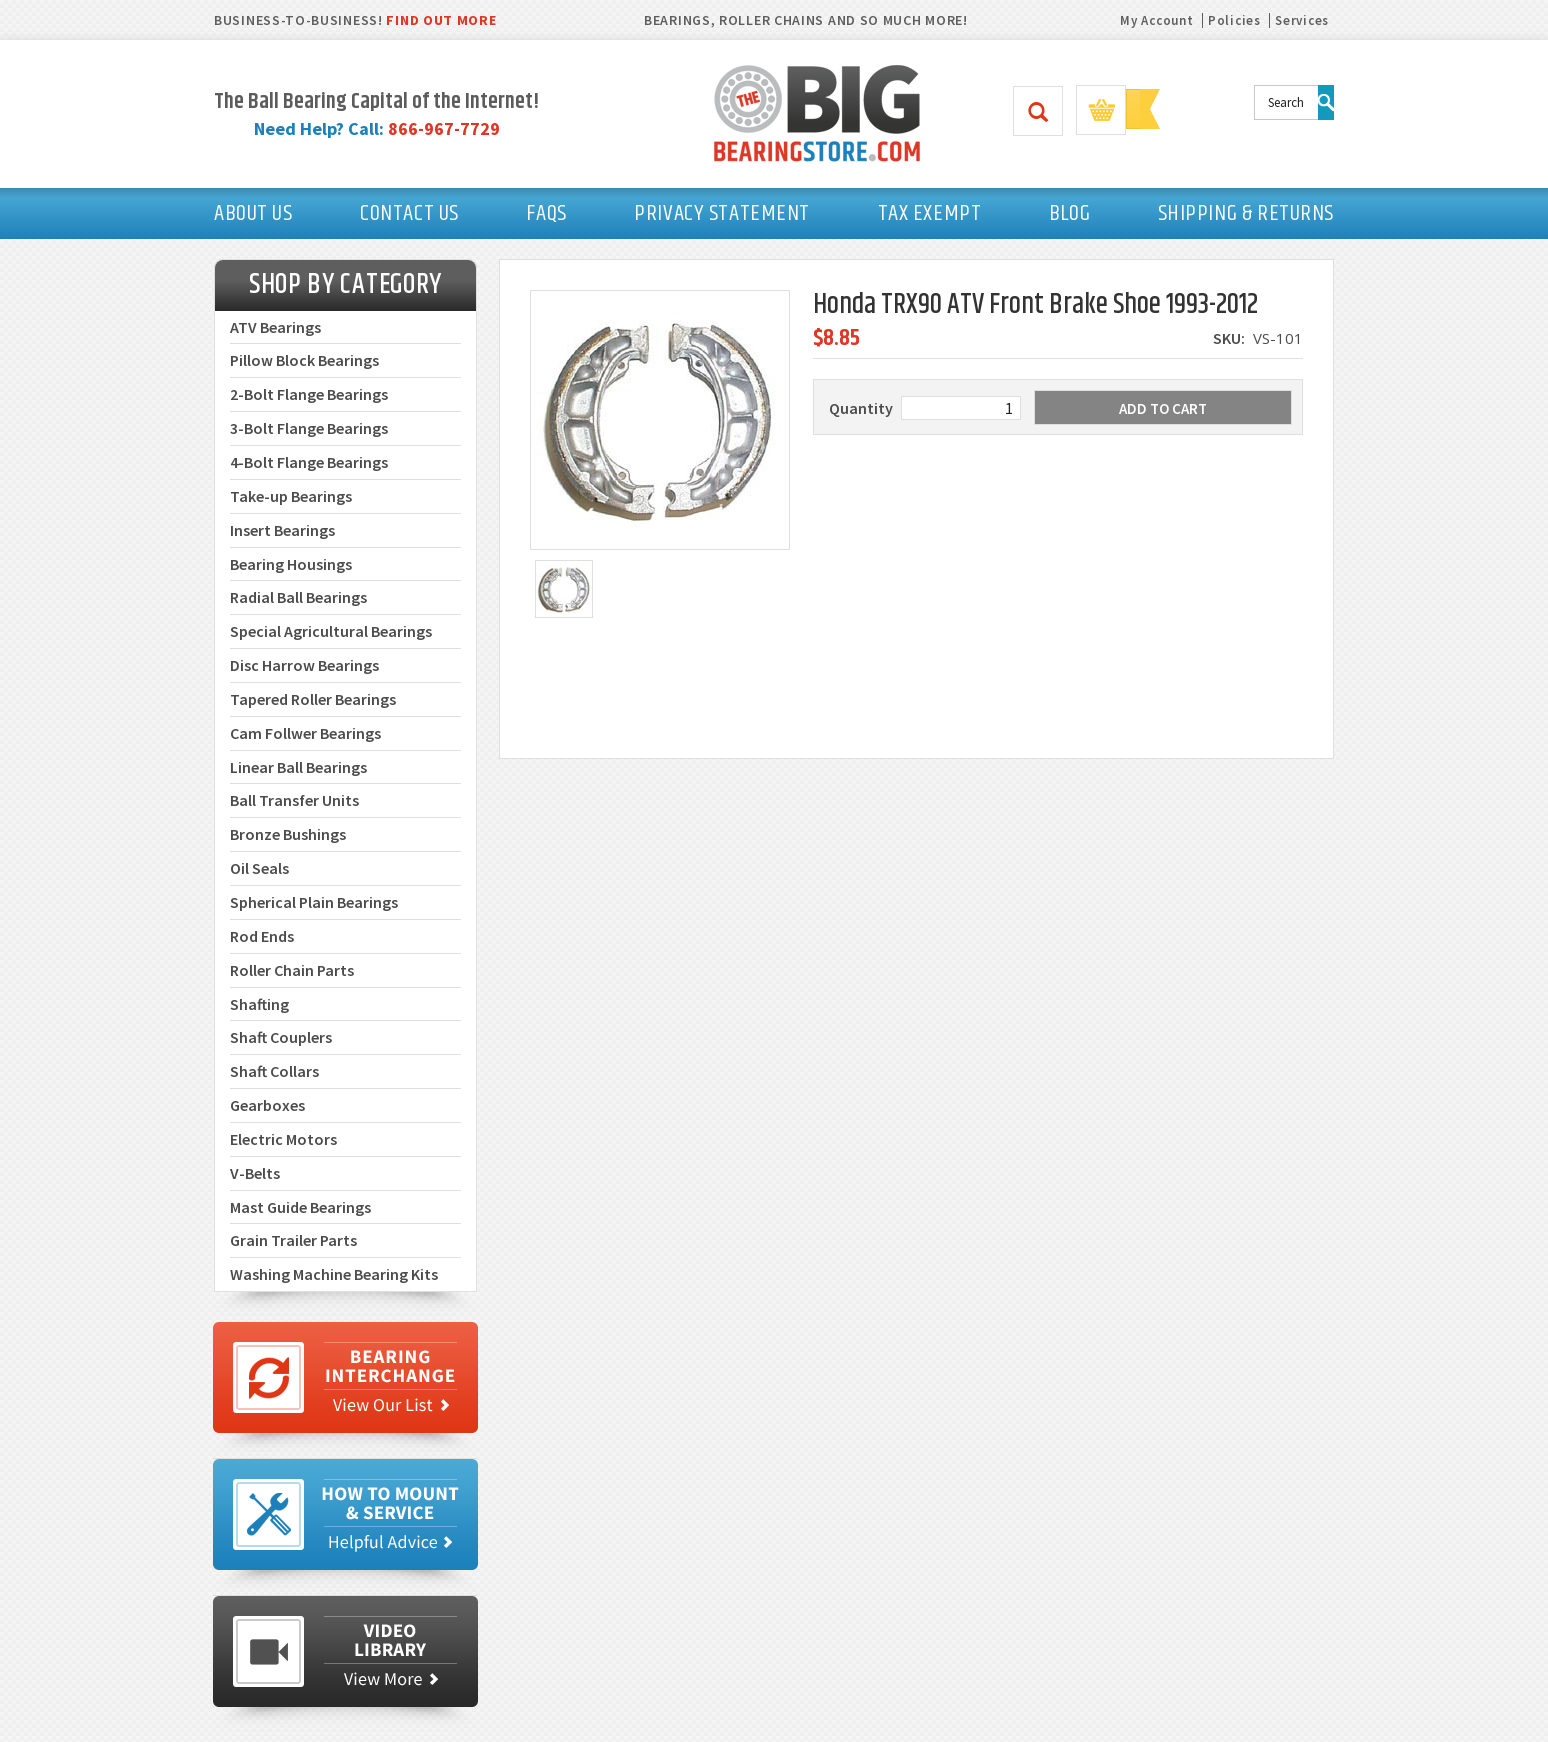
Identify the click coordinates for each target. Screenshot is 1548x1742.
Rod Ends (262, 936)
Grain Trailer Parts (293, 1240)
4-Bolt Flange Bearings (309, 462)
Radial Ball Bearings (298, 597)
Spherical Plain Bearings (314, 902)
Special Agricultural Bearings (331, 631)
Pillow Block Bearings (304, 360)
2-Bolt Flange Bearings (309, 394)
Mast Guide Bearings (300, 1207)
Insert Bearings (282, 530)
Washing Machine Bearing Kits (334, 1274)
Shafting (259, 1004)
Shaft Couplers (281, 1037)
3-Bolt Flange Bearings (309, 428)
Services (1302, 20)
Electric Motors (283, 1139)
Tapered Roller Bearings (313, 699)
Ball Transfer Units (294, 800)
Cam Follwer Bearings (305, 733)
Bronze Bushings (288, 834)
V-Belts (255, 1173)
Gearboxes (267, 1105)
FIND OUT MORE (441, 20)
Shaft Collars (274, 1071)
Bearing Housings (291, 564)
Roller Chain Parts (292, 970)
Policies (1234, 20)
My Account (1156, 20)
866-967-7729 (444, 128)
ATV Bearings (275, 327)
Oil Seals (259, 868)
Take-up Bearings (291, 496)
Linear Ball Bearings (298, 767)
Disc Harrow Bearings (304, 665)
